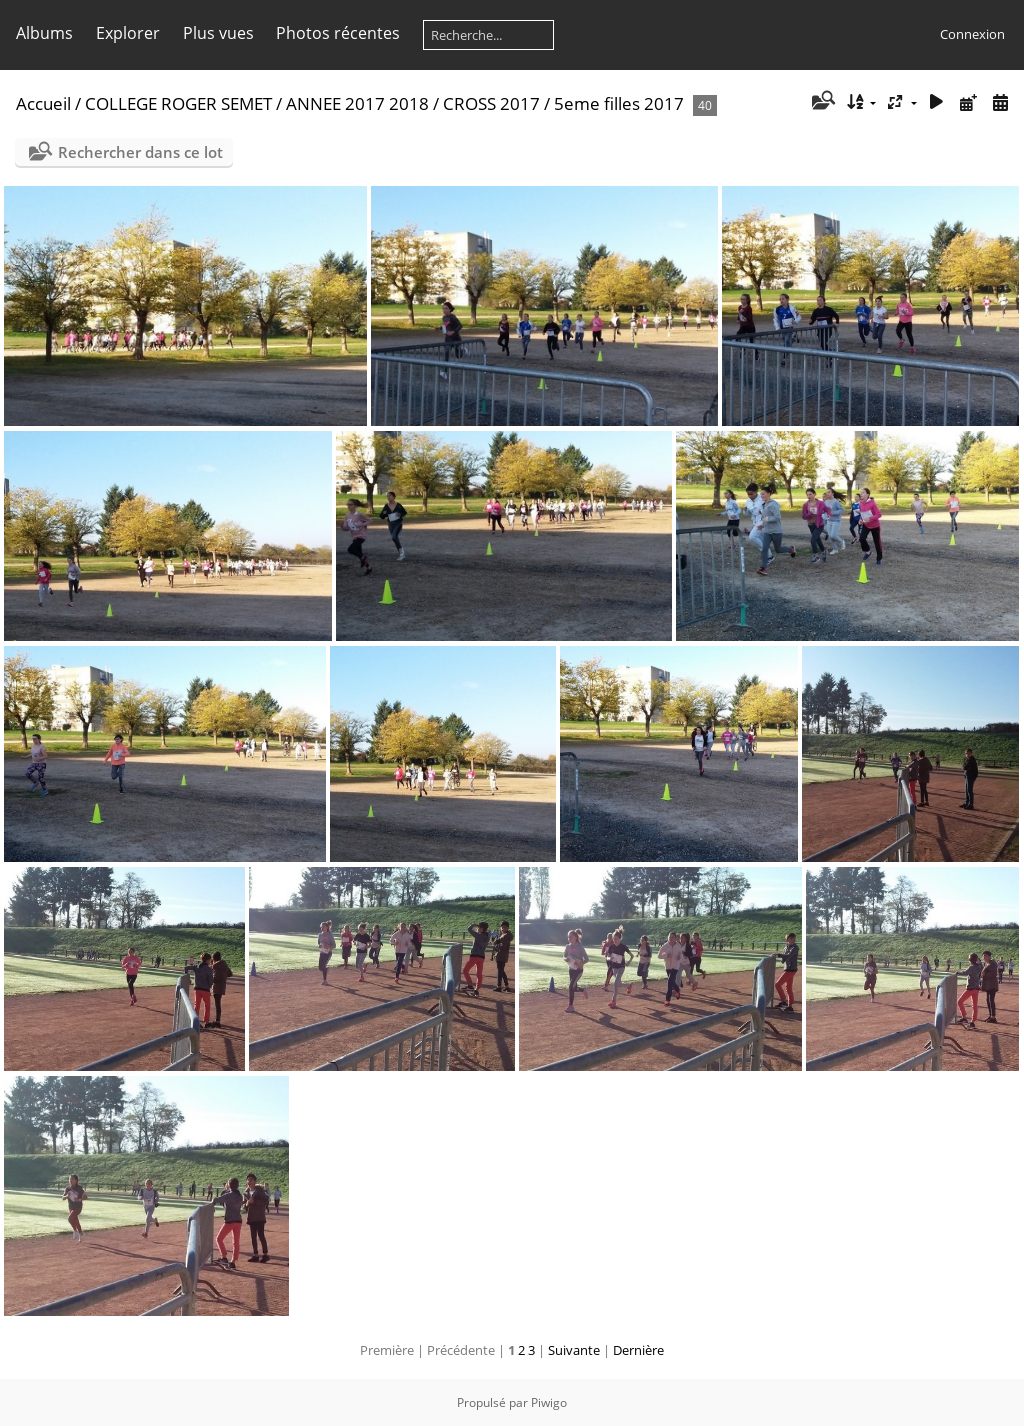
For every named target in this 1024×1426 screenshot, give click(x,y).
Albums (44, 33)
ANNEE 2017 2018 (357, 103)
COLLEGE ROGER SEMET (178, 103)
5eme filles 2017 (619, 103)
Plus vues (218, 33)
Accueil (43, 103)
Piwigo (549, 1402)
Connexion (972, 34)
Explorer (128, 33)
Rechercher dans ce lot (140, 152)
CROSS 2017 (491, 103)
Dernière (638, 1350)
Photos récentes (338, 33)
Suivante (574, 1350)
